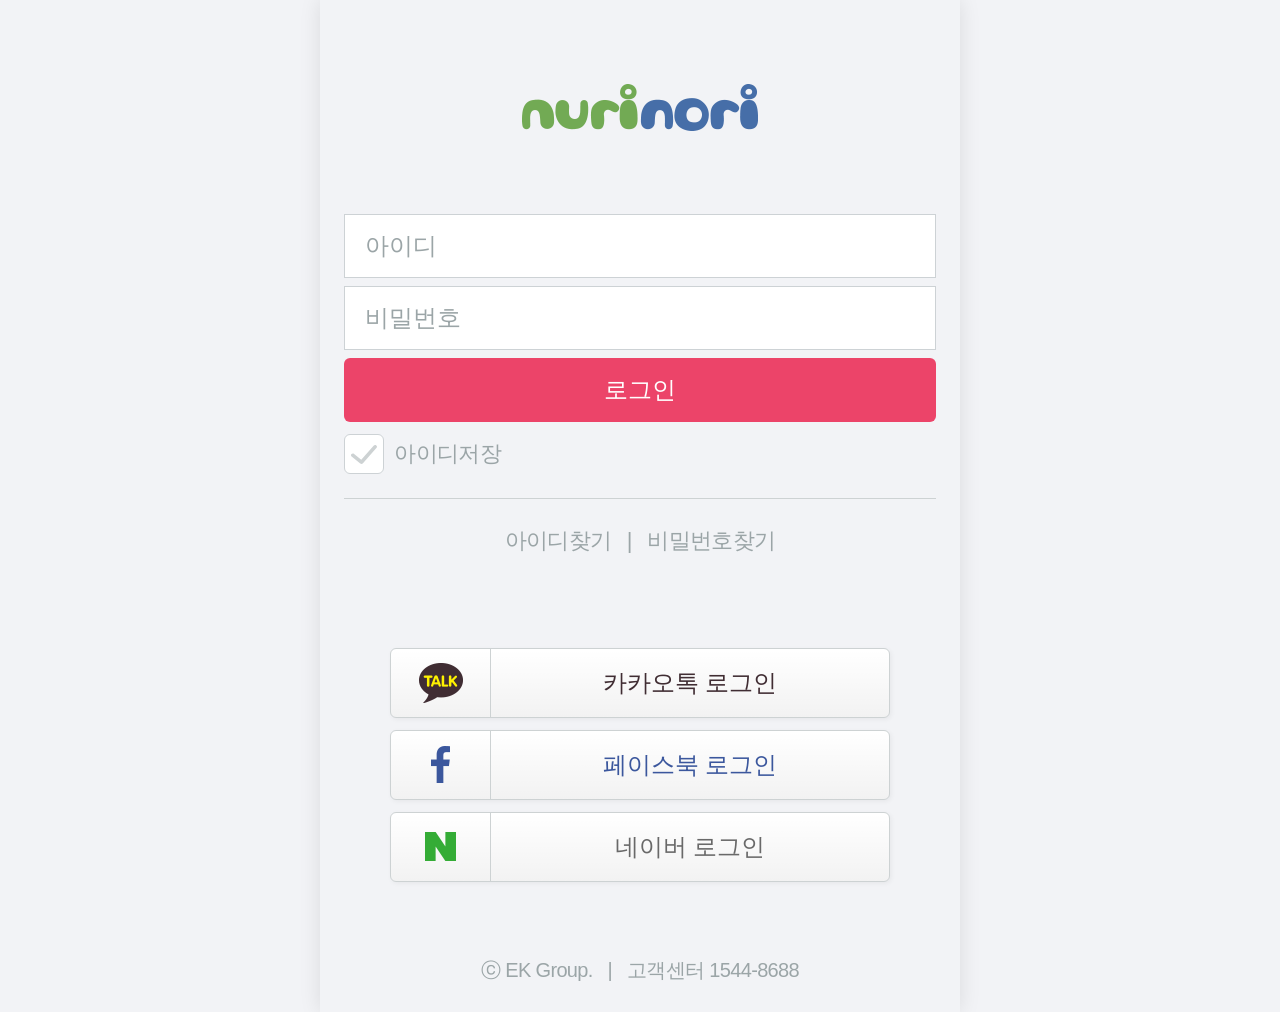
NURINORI (640, 107)
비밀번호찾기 (711, 540)
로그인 (640, 389)
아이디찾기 (558, 540)
